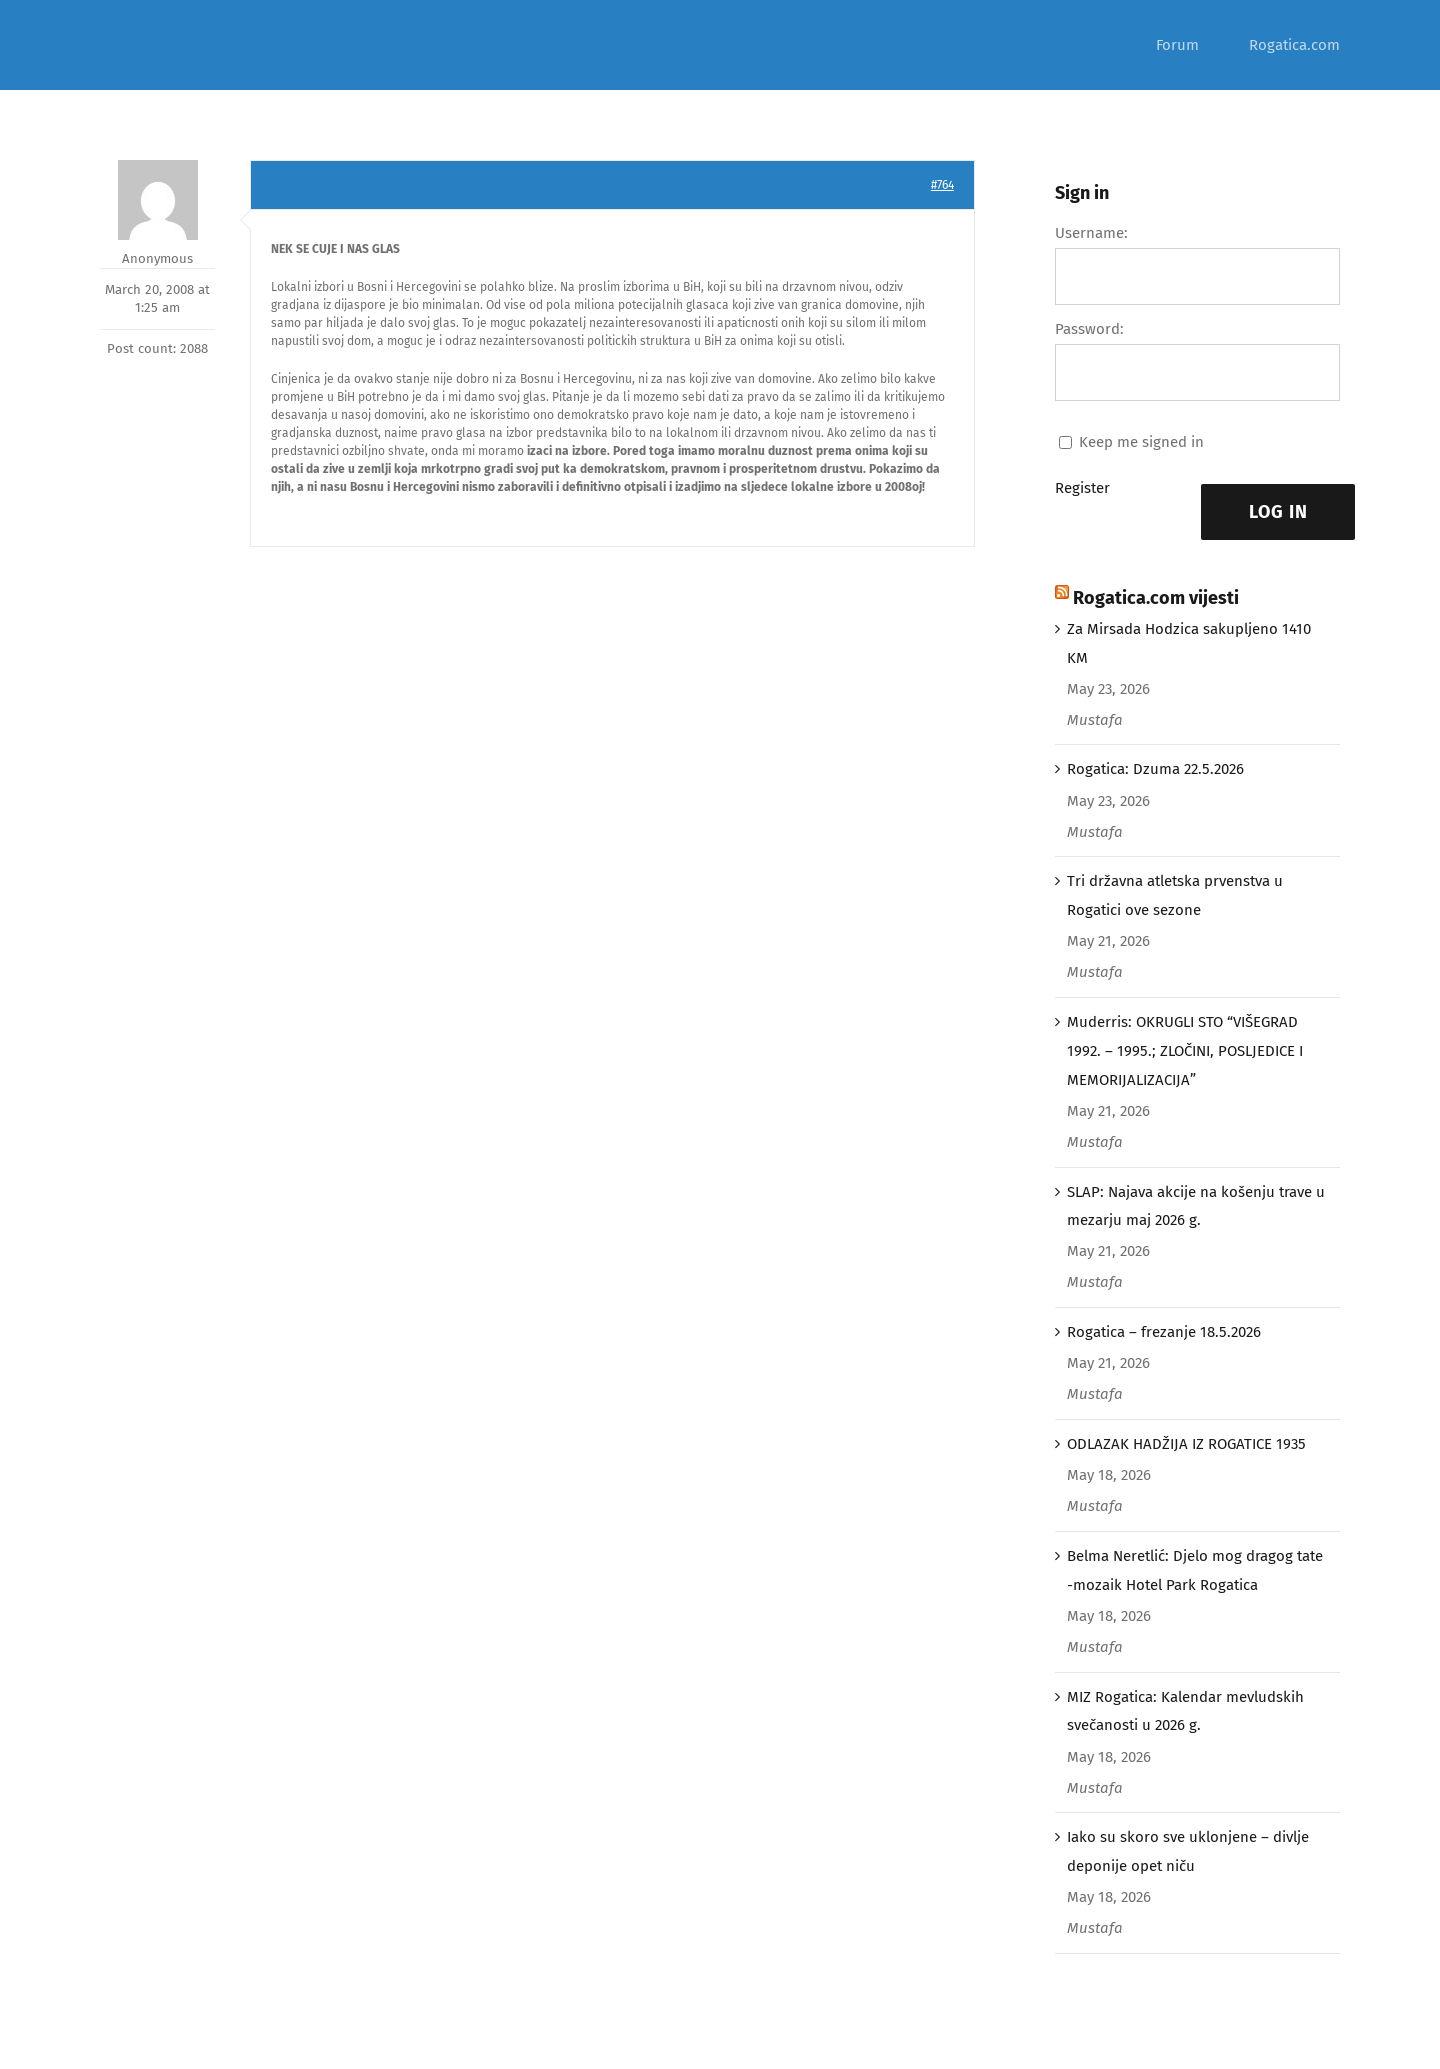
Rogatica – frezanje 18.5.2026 (1164, 1332)
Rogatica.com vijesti (1156, 598)
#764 (942, 185)
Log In (1278, 512)
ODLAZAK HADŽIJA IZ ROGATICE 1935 (1186, 1444)
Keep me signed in (1141, 442)
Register (1082, 488)
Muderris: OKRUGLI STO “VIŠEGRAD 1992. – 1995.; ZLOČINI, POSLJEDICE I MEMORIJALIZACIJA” (1185, 1051)
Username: (1091, 233)
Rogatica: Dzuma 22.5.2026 (1155, 769)
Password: (1089, 329)
